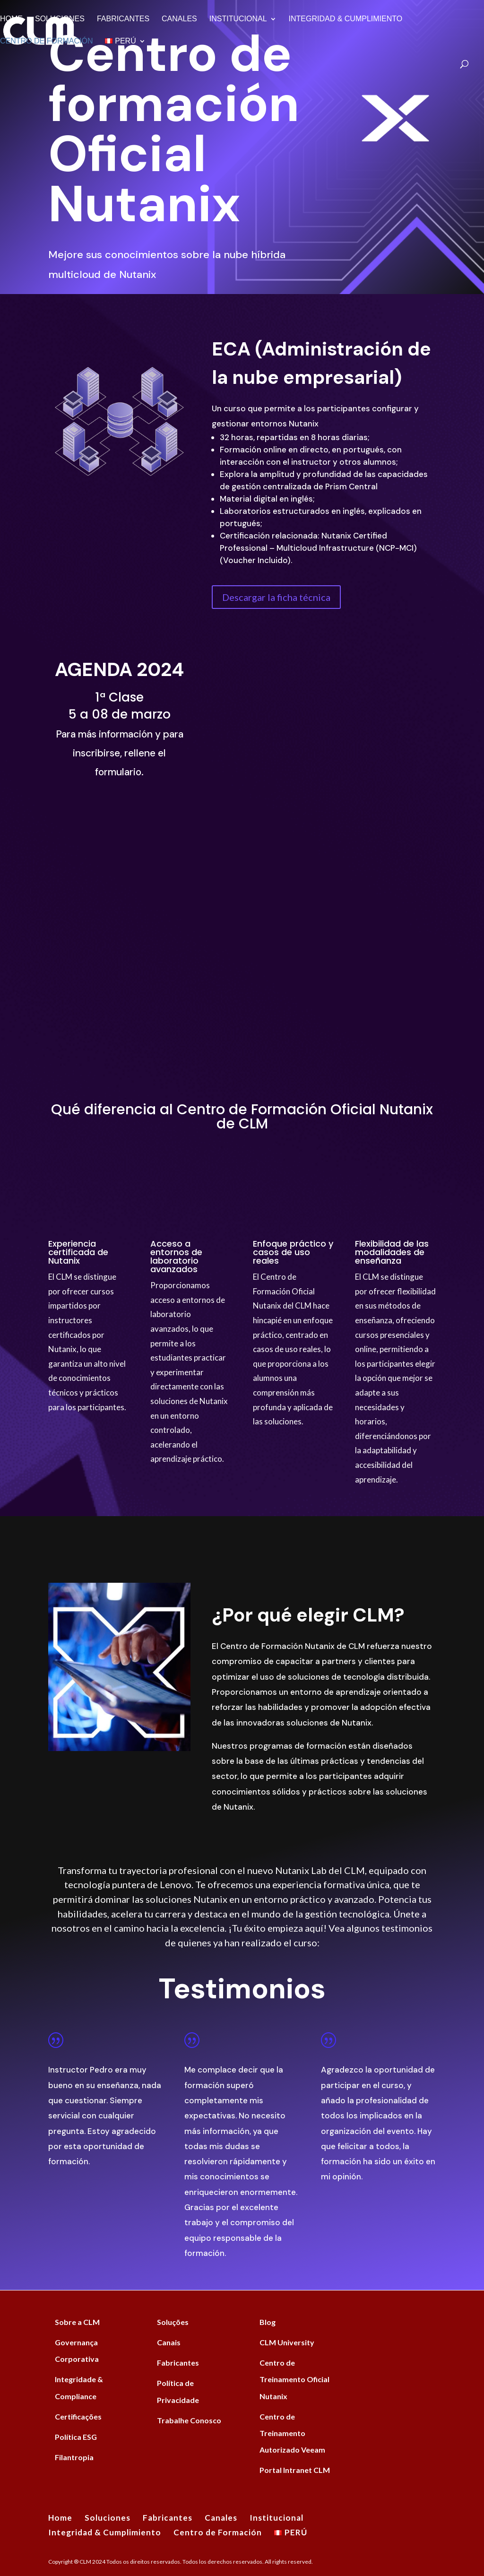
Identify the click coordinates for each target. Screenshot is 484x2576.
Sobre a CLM (77, 2321)
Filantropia (74, 2457)
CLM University (286, 2342)
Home (11, 19)
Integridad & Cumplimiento (346, 19)
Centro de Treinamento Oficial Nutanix (294, 2379)
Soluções (173, 2321)
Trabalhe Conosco (189, 2420)
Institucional (238, 19)
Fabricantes (123, 19)
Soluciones (60, 19)
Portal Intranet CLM (294, 2469)
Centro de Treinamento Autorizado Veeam (292, 2433)
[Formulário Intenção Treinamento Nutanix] (322, 846)
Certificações (78, 2416)
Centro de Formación (46, 41)
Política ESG (76, 2436)
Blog (267, 2321)
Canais (169, 2342)
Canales (179, 19)
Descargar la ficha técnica (276, 597)
